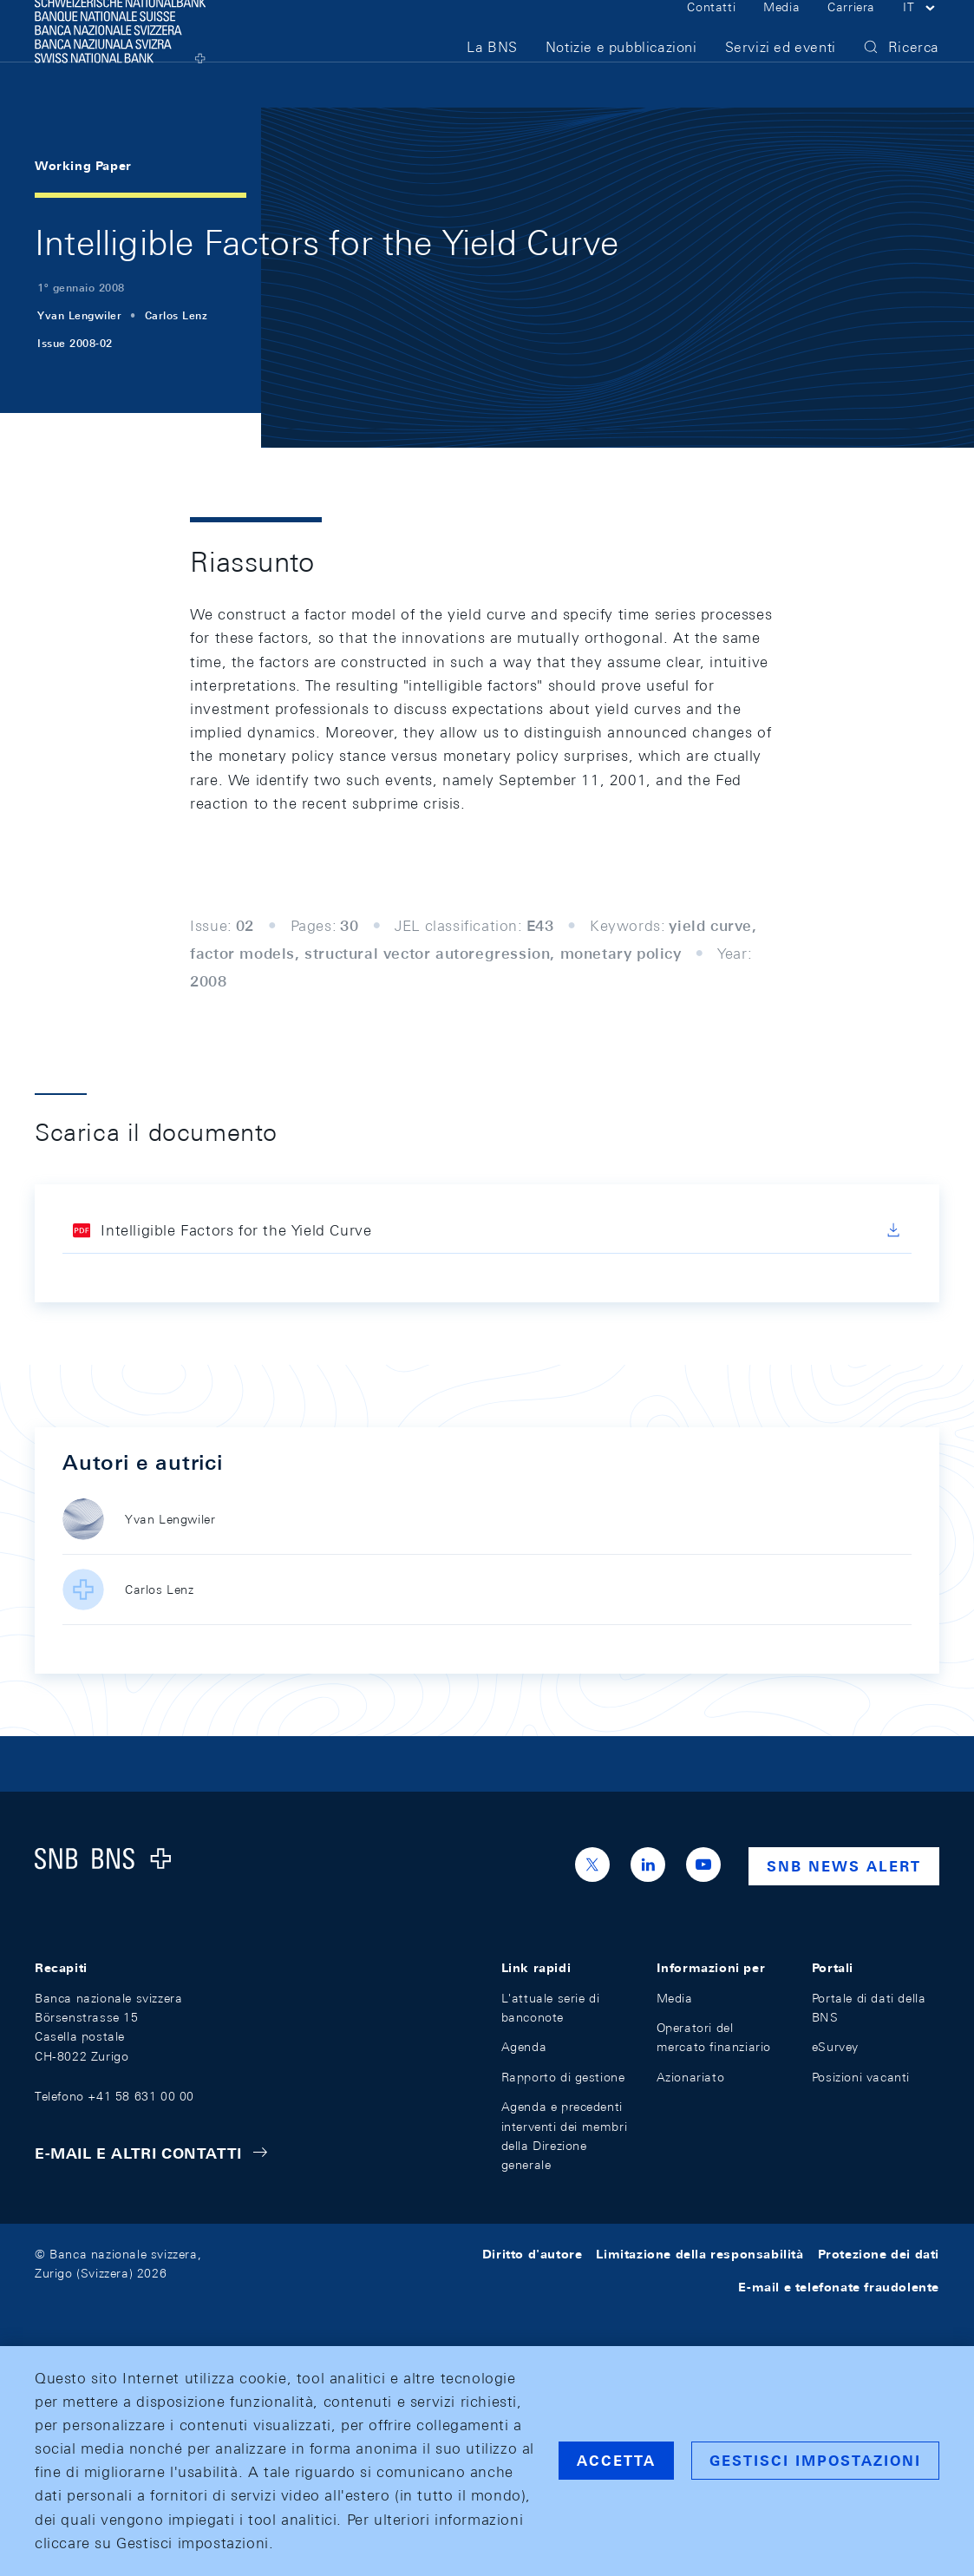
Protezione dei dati (878, 2254)
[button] (921, 33)
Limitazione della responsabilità (699, 2254)
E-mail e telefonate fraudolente (838, 2287)
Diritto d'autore (532, 2254)
